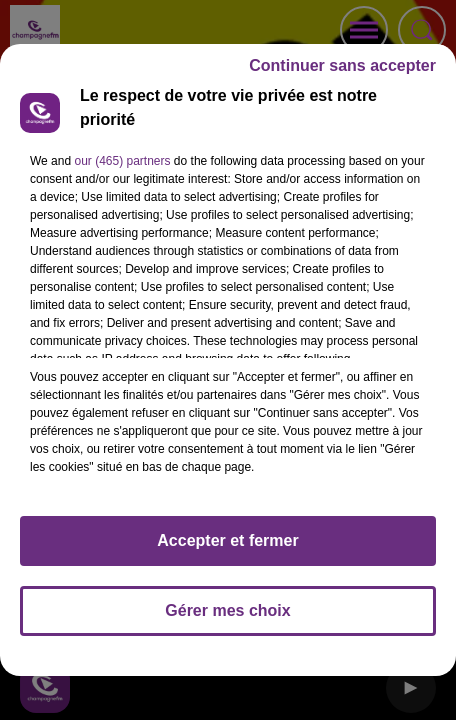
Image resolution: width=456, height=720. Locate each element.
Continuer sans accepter (342, 74)
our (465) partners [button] (122, 170)
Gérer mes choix (227, 619)
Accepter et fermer (227, 549)
